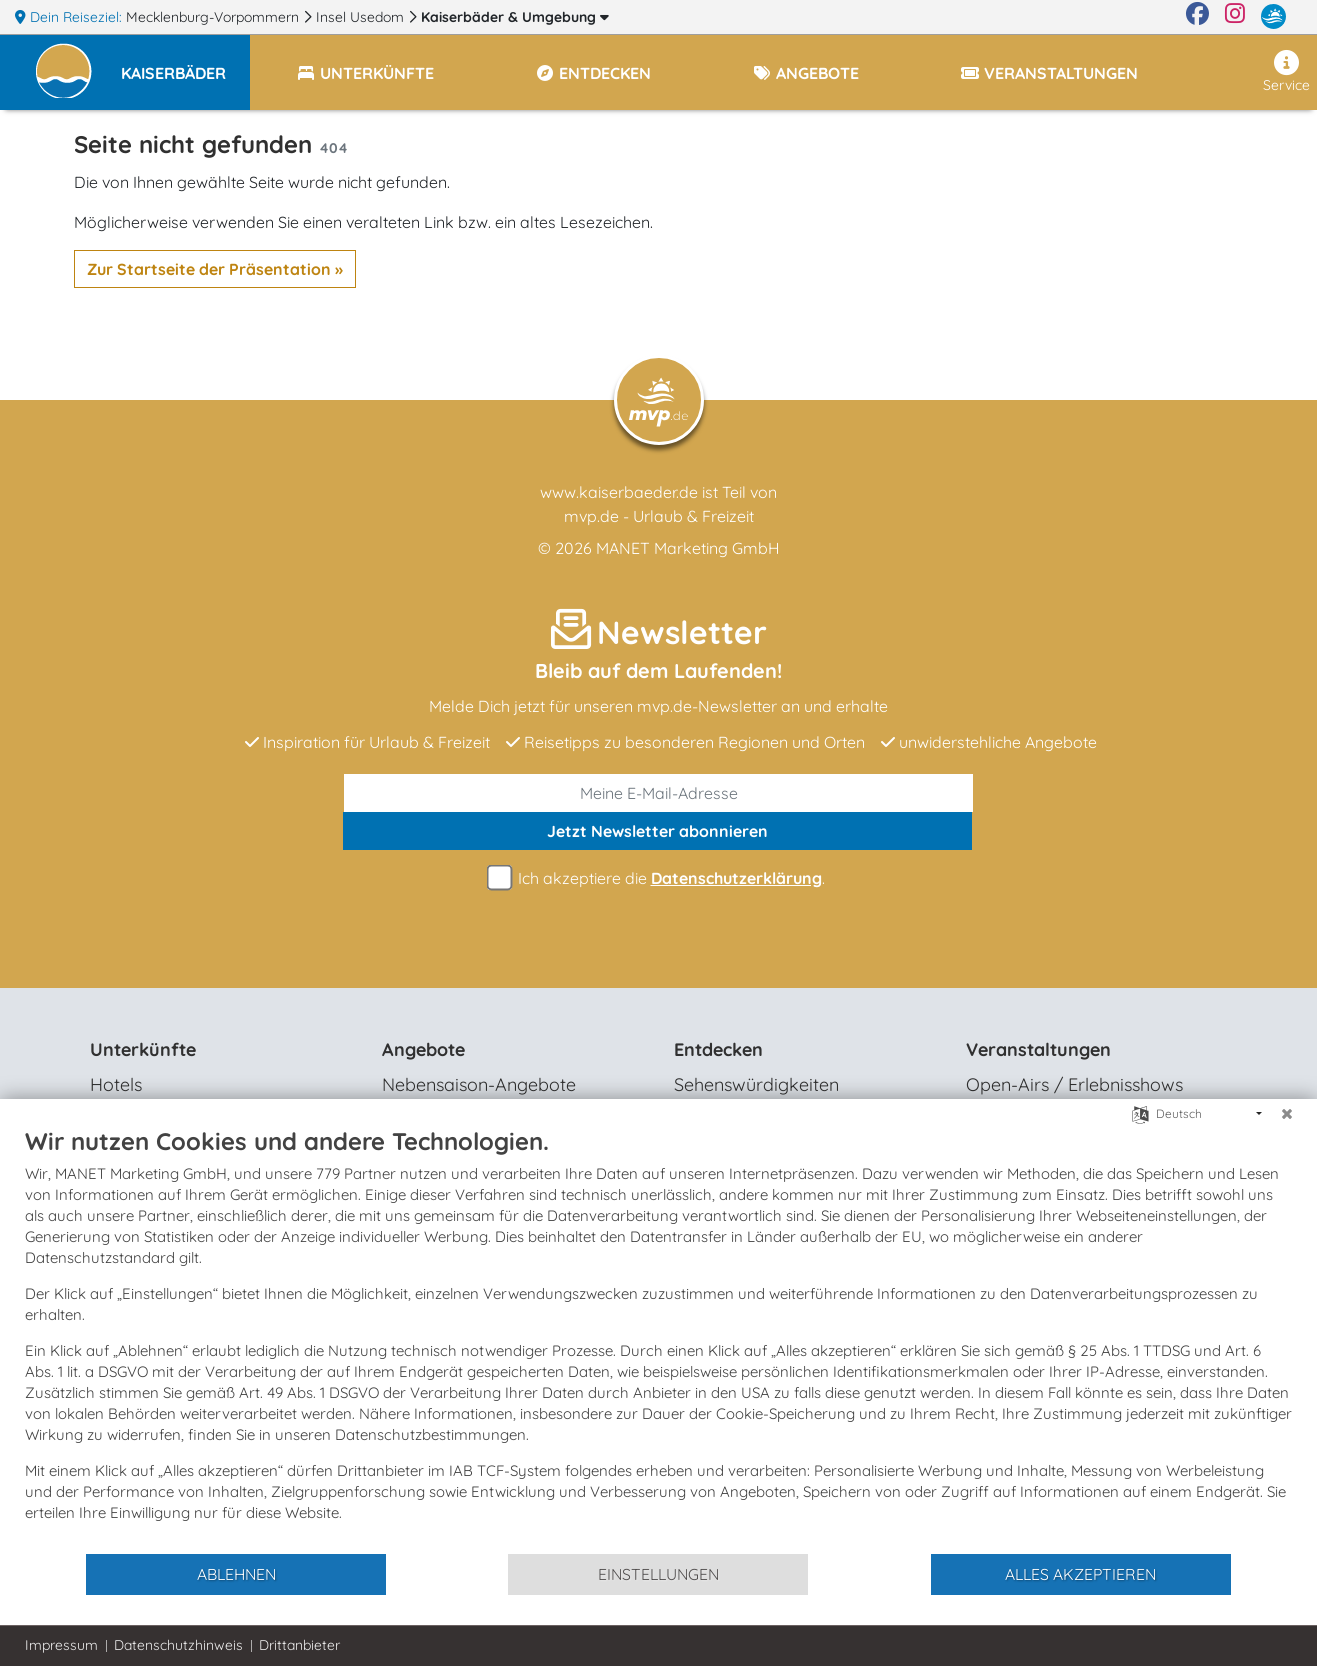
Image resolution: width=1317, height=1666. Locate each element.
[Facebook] (1197, 17)
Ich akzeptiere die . (659, 878)
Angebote (423, 1049)
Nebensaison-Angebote (479, 1084)
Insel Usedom (362, 17)
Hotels (116, 1084)
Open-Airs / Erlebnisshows (1074, 1084)
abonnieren (657, 831)
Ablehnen (236, 1574)
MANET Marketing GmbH (688, 548)
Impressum (61, 1645)
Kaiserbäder (515, 17)
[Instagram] (1235, 17)
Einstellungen (658, 1574)
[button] (185, 64)
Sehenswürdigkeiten (756, 1084)
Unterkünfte (143, 1049)
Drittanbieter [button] (299, 1645)
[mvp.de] (1273, 17)
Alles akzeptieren (1080, 1574)
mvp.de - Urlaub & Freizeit (659, 516)
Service (1286, 72)
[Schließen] (1287, 1114)
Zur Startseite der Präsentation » (215, 269)
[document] (658, 1339)
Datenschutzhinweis (178, 1645)
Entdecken (718, 1049)
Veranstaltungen (1038, 1049)
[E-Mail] (658, 793)
